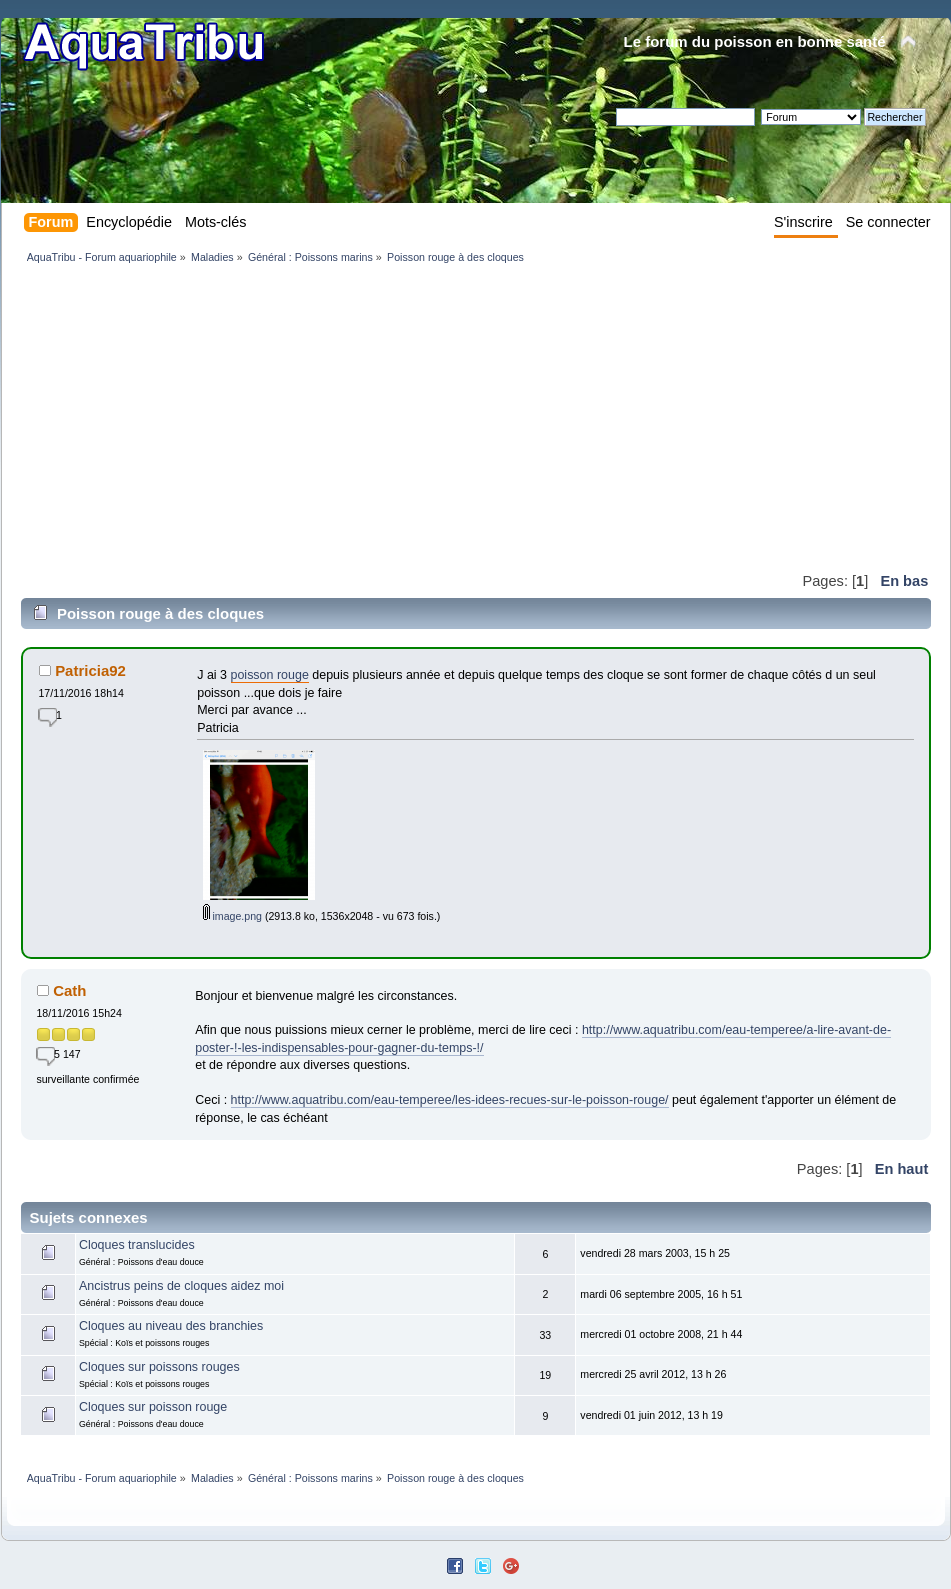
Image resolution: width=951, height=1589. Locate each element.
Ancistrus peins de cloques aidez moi (181, 1286)
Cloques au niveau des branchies (171, 1326)
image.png (232, 916)
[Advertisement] (294, 417)
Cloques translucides (137, 1245)
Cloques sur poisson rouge (153, 1407)
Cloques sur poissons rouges (159, 1367)
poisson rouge (270, 675)
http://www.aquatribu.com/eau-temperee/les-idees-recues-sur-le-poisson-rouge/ (450, 1100)
